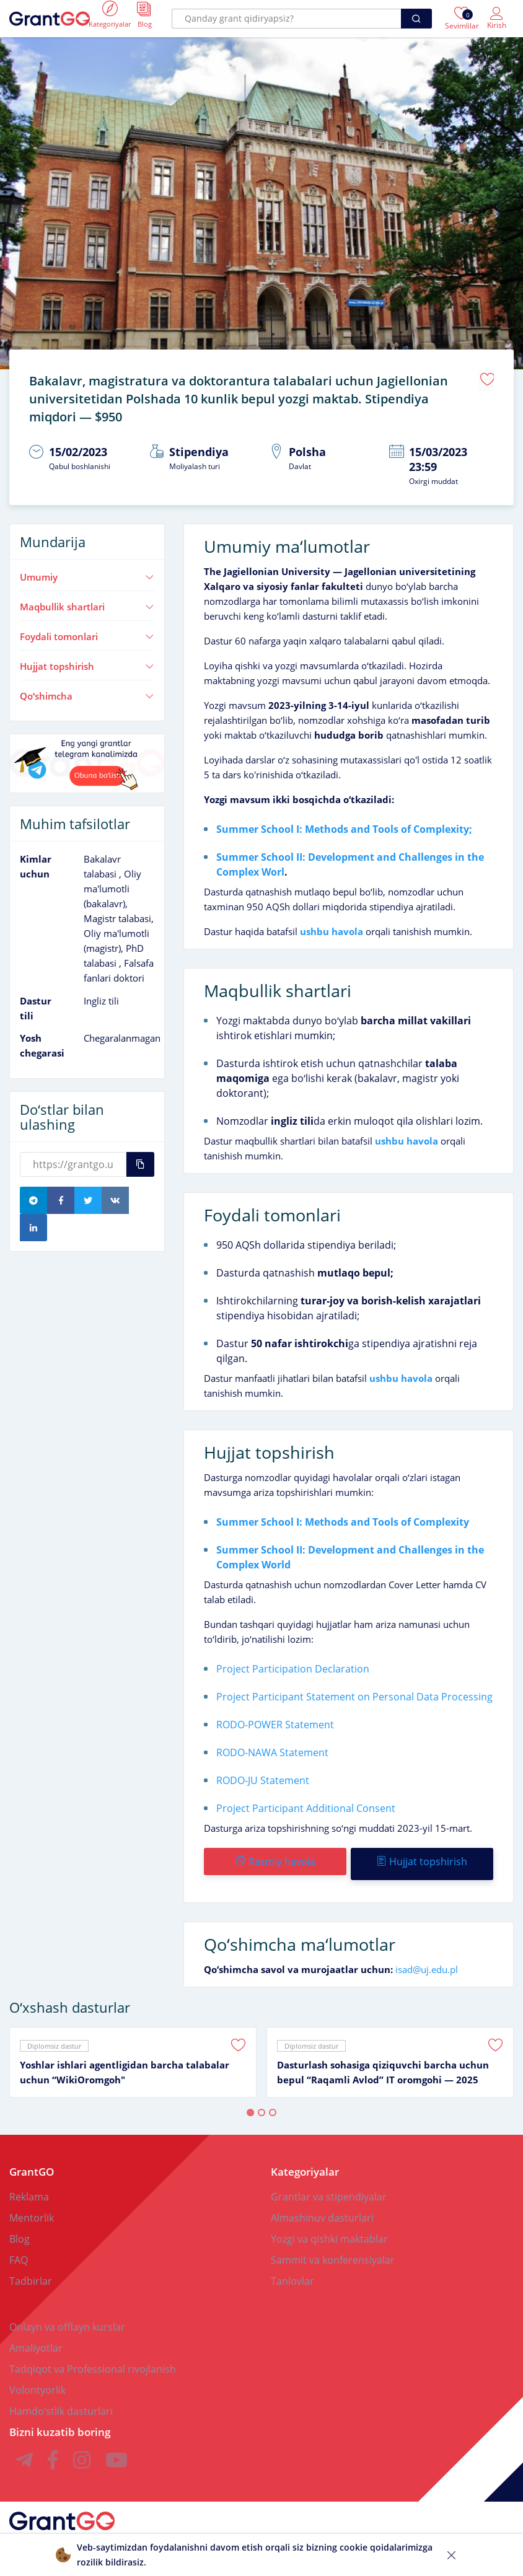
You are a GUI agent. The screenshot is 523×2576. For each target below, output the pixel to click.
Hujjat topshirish (87, 660)
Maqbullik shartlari (87, 600)
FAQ (18, 2249)
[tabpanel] (133, 2051)
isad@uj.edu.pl (426, 1958)
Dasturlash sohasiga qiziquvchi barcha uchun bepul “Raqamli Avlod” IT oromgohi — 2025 (383, 2061)
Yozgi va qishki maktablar (329, 2228)
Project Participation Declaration (292, 1662)
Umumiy (87, 571)
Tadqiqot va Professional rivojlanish (92, 2358)
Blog (19, 2228)
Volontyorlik (37, 2379)
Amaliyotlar (36, 2337)
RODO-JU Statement (262, 1774)
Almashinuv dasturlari (322, 2206)
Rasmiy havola (275, 1855)
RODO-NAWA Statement (272, 1746)
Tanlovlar (292, 2270)
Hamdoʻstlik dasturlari (61, 2400)
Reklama (29, 2185)
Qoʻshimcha (87, 690)
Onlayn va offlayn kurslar (67, 2316)
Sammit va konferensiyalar (333, 2249)
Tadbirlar (30, 2270)
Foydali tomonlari (87, 630)
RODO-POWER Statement (275, 1718)
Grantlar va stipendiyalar (329, 2185)
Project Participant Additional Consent (305, 1802)
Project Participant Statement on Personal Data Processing (354, 1690)
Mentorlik (31, 2206)
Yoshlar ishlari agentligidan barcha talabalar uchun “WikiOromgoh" (124, 2061)
